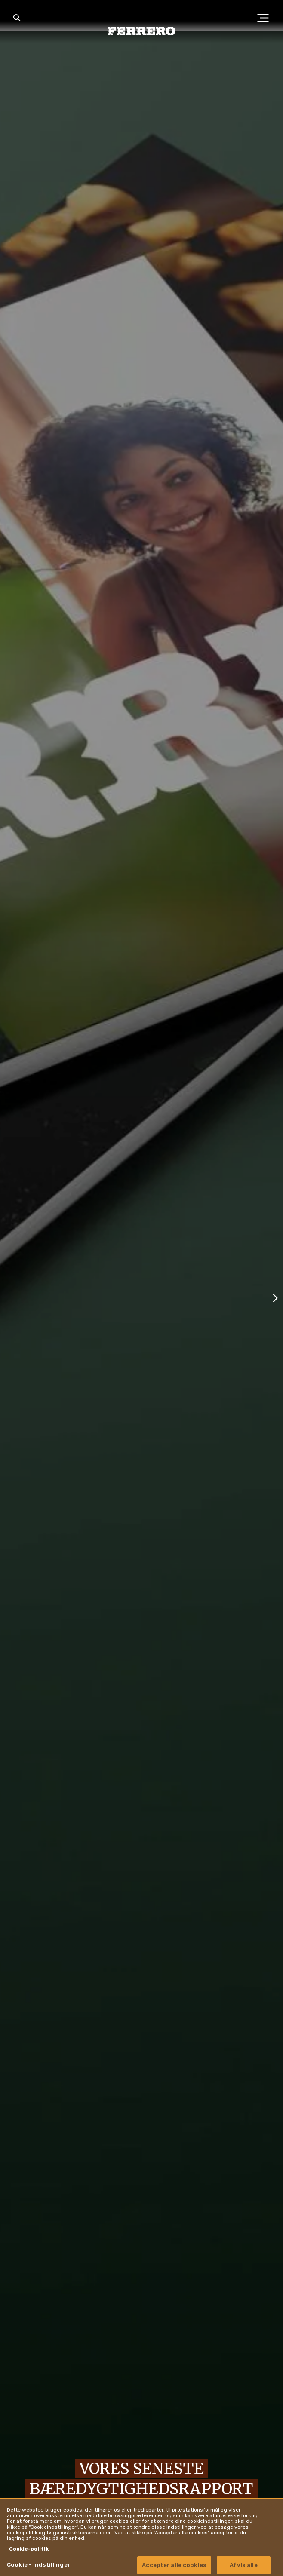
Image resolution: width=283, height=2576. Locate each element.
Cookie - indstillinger (38, 2564)
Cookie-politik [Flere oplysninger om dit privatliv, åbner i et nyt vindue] (29, 2549)
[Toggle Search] (17, 18)
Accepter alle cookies (174, 2565)
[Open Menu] (265, 18)
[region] (141, 2537)
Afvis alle (243, 2565)
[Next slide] (275, 1297)
